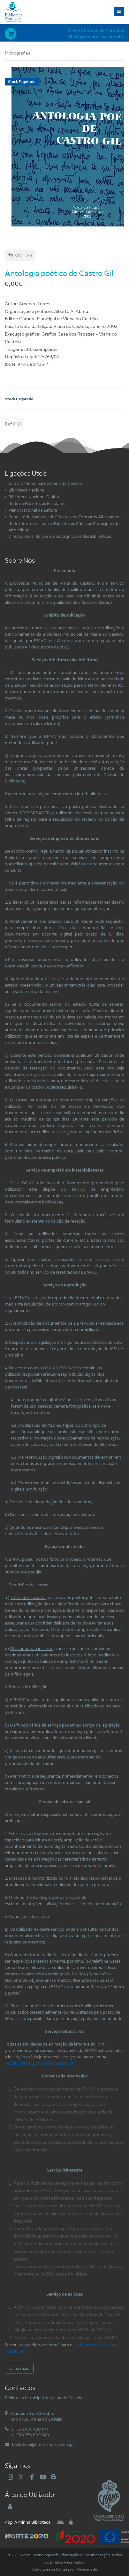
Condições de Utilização (53, 2569)
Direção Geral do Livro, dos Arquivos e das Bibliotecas (59, 536)
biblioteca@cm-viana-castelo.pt (43, 2444)
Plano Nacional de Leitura (32, 510)
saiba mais (19, 2368)
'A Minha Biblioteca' (28, 2522)
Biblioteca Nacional (26, 489)
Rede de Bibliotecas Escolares (36, 503)
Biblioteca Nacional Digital (33, 496)
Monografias (17, 53)
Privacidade (86, 2569)
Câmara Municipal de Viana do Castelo (45, 483)
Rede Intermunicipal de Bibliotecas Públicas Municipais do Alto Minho (64, 526)
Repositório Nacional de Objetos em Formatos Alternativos (64, 516)
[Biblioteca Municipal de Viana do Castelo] (13, 11)
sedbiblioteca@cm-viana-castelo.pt (39, 2063)
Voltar (20, 255)
